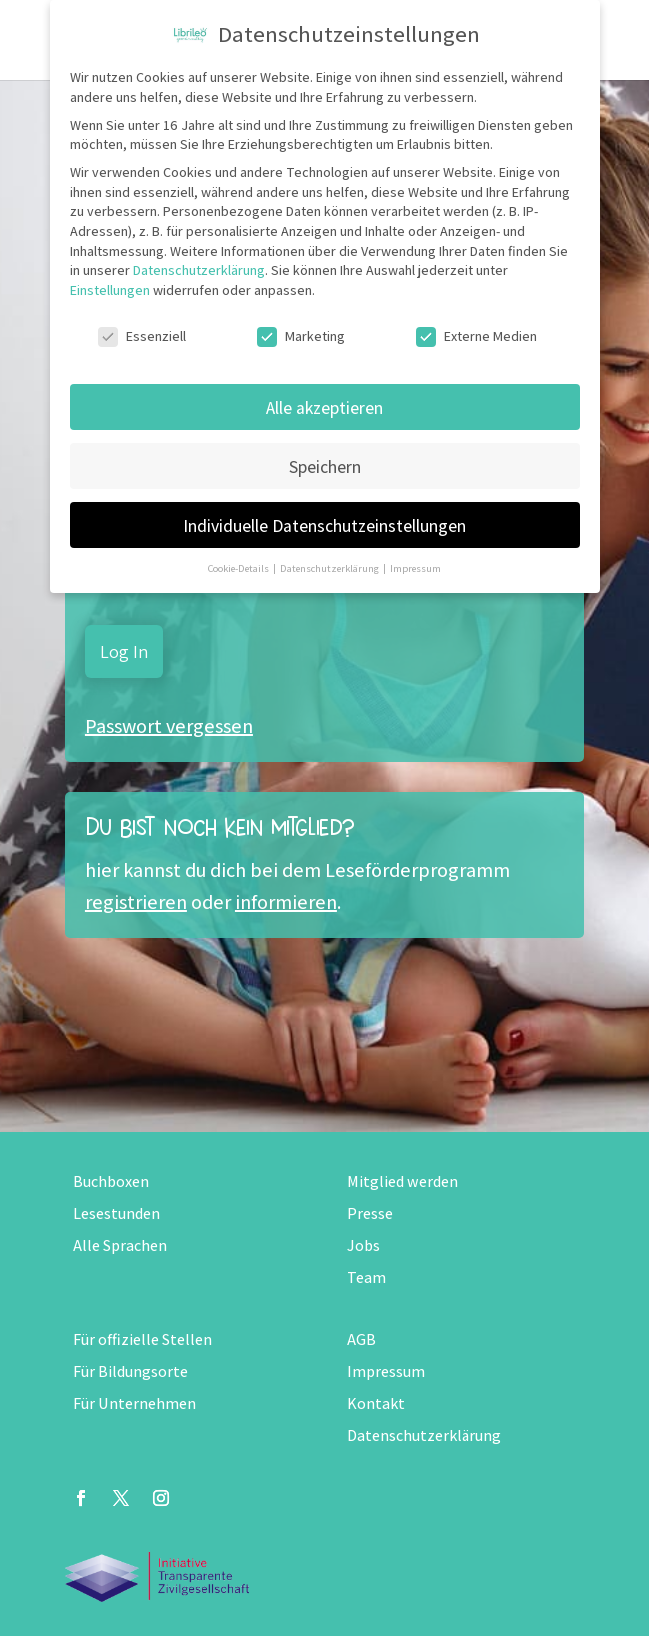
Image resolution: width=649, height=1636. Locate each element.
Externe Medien (476, 336)
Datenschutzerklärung (424, 1435)
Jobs (363, 1245)
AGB (361, 1339)
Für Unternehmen (134, 1403)
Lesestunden (116, 1213)
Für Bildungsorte (130, 1371)
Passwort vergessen (169, 726)
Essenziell (142, 336)
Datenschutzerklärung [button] (330, 568)
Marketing (301, 336)
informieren (286, 902)
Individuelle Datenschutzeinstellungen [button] (324, 525)
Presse (370, 1213)
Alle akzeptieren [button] (324, 407)
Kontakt (376, 1403)
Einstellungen (110, 290)
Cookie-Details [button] (239, 568)
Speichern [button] (325, 466)
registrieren (136, 902)
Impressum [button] (415, 568)
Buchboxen (111, 1181)
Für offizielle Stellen (142, 1339)
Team (366, 1277)
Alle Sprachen (120, 1245)
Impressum (386, 1371)
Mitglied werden (402, 1181)
